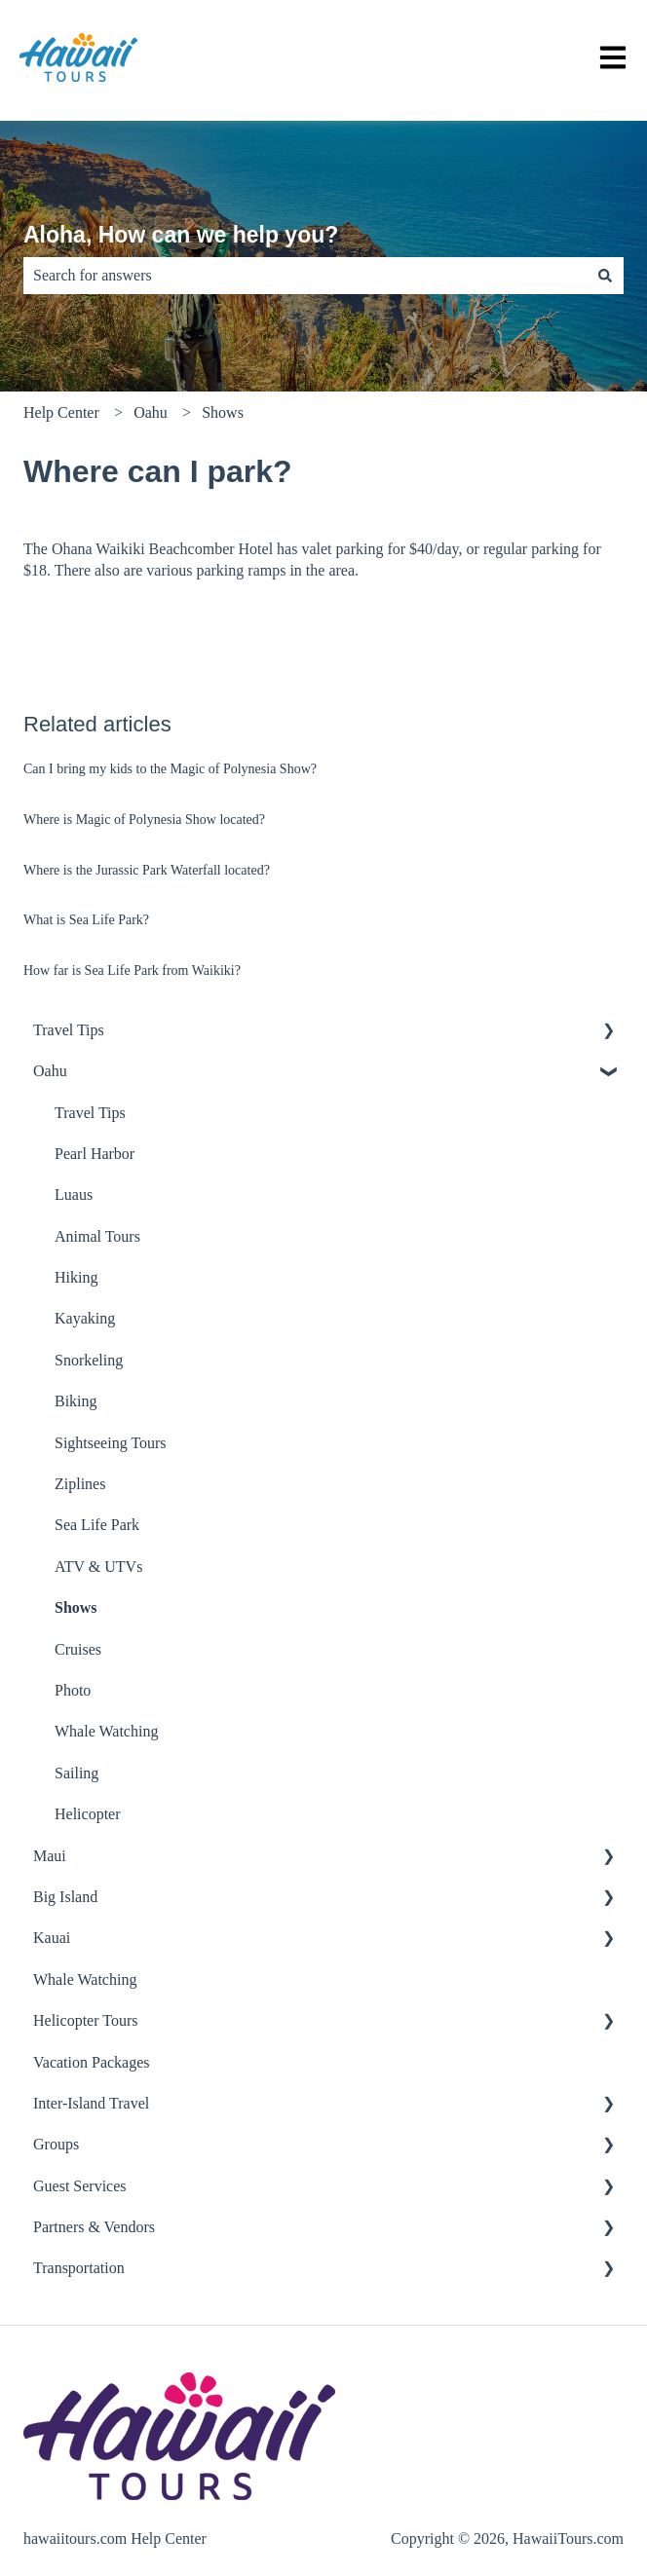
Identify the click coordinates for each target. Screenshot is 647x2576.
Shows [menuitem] (76, 1607)
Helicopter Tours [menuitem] (85, 2020)
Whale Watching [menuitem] (106, 1731)
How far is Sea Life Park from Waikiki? (132, 970)
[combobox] (305, 275)
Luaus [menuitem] (74, 1194)
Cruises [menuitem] (78, 1649)
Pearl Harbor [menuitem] (94, 1153)
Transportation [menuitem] (79, 2267)
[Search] (605, 275)
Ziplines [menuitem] (80, 1483)
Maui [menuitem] (49, 1856)
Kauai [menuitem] (51, 1937)
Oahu (150, 412)
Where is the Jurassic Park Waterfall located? (146, 870)
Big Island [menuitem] (65, 1896)
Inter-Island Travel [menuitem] (91, 2103)
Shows (223, 412)
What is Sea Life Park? (86, 920)
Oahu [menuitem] (50, 1071)
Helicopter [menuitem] (88, 1814)
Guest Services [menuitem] (80, 2186)
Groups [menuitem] (56, 2144)
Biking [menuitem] (76, 1401)
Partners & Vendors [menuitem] (94, 2227)
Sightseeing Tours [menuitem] (111, 1443)
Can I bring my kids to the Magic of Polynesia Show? (170, 769)
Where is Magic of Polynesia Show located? (144, 819)
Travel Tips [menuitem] (68, 1030)
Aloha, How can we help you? (180, 234)
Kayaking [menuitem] (85, 1318)
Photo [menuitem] (73, 1690)
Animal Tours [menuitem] (97, 1236)
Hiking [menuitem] (76, 1277)
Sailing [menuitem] (76, 1773)
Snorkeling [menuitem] (89, 1360)
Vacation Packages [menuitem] (91, 2062)
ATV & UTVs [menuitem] (98, 1566)
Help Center (61, 412)
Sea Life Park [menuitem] (97, 1524)
